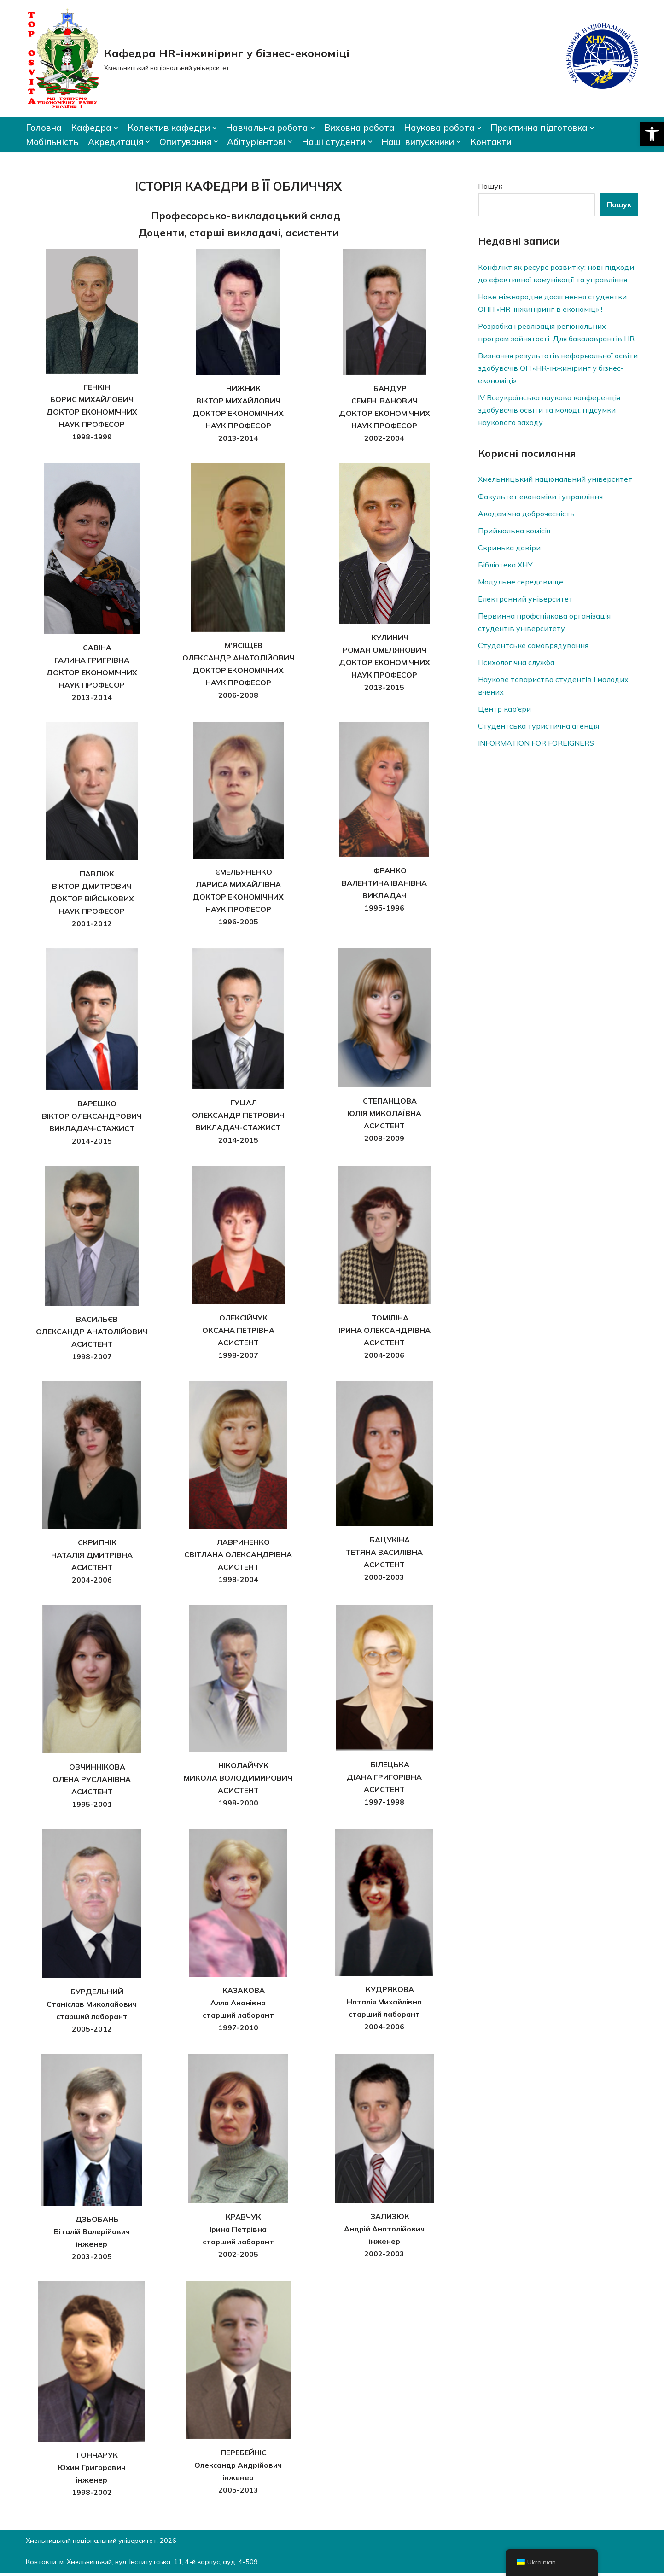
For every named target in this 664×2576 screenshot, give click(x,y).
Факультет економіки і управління (541, 497)
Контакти (492, 141)
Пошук (490, 186)
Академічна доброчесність (527, 514)
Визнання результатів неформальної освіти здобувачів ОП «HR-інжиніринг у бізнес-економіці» (550, 368)
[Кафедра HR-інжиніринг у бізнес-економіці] (187, 58)
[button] (652, 134)
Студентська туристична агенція (539, 727)
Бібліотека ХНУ (505, 565)
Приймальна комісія (514, 531)
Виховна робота (361, 127)
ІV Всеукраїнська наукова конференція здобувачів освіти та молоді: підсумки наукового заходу (549, 410)
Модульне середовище (521, 583)
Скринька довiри (509, 548)
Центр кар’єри (504, 710)
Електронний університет (525, 600)
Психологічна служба (517, 663)
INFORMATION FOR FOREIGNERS (536, 744)
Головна (44, 127)
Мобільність (52, 141)
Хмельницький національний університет (555, 480)
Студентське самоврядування (533, 646)
